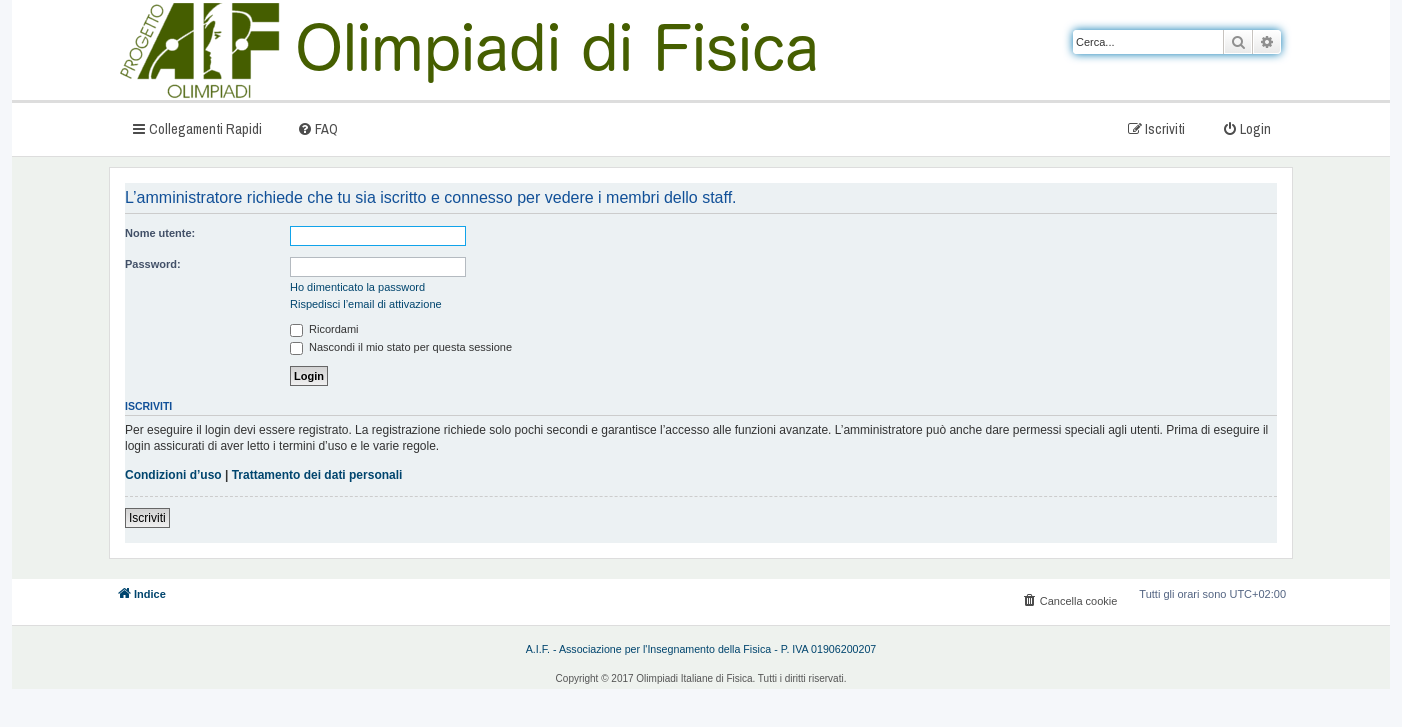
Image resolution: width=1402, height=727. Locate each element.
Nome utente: (160, 233)
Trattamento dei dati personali (317, 475)
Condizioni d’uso (173, 475)
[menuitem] (317, 128)
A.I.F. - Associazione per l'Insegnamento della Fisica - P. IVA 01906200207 (701, 649)
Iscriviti (147, 518)
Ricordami (324, 329)
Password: (153, 264)
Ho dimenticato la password (357, 287)
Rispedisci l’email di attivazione (366, 304)
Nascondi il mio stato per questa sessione (401, 347)
